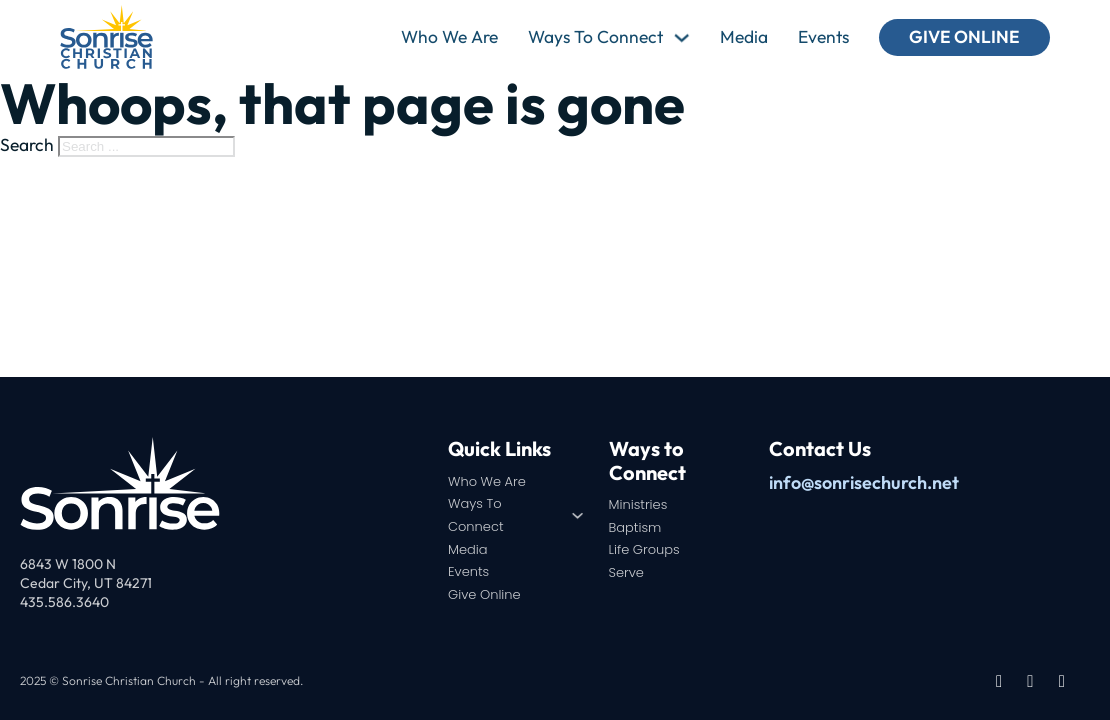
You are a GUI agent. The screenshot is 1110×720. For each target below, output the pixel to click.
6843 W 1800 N (68, 564)
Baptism (635, 527)
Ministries (638, 504)
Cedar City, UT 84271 (86, 583)
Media (744, 37)
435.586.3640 (64, 602)
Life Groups (644, 549)
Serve (626, 572)
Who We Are (449, 37)
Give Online (964, 37)
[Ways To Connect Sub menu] (681, 37)
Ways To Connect (595, 37)
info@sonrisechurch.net (864, 482)
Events (823, 37)
